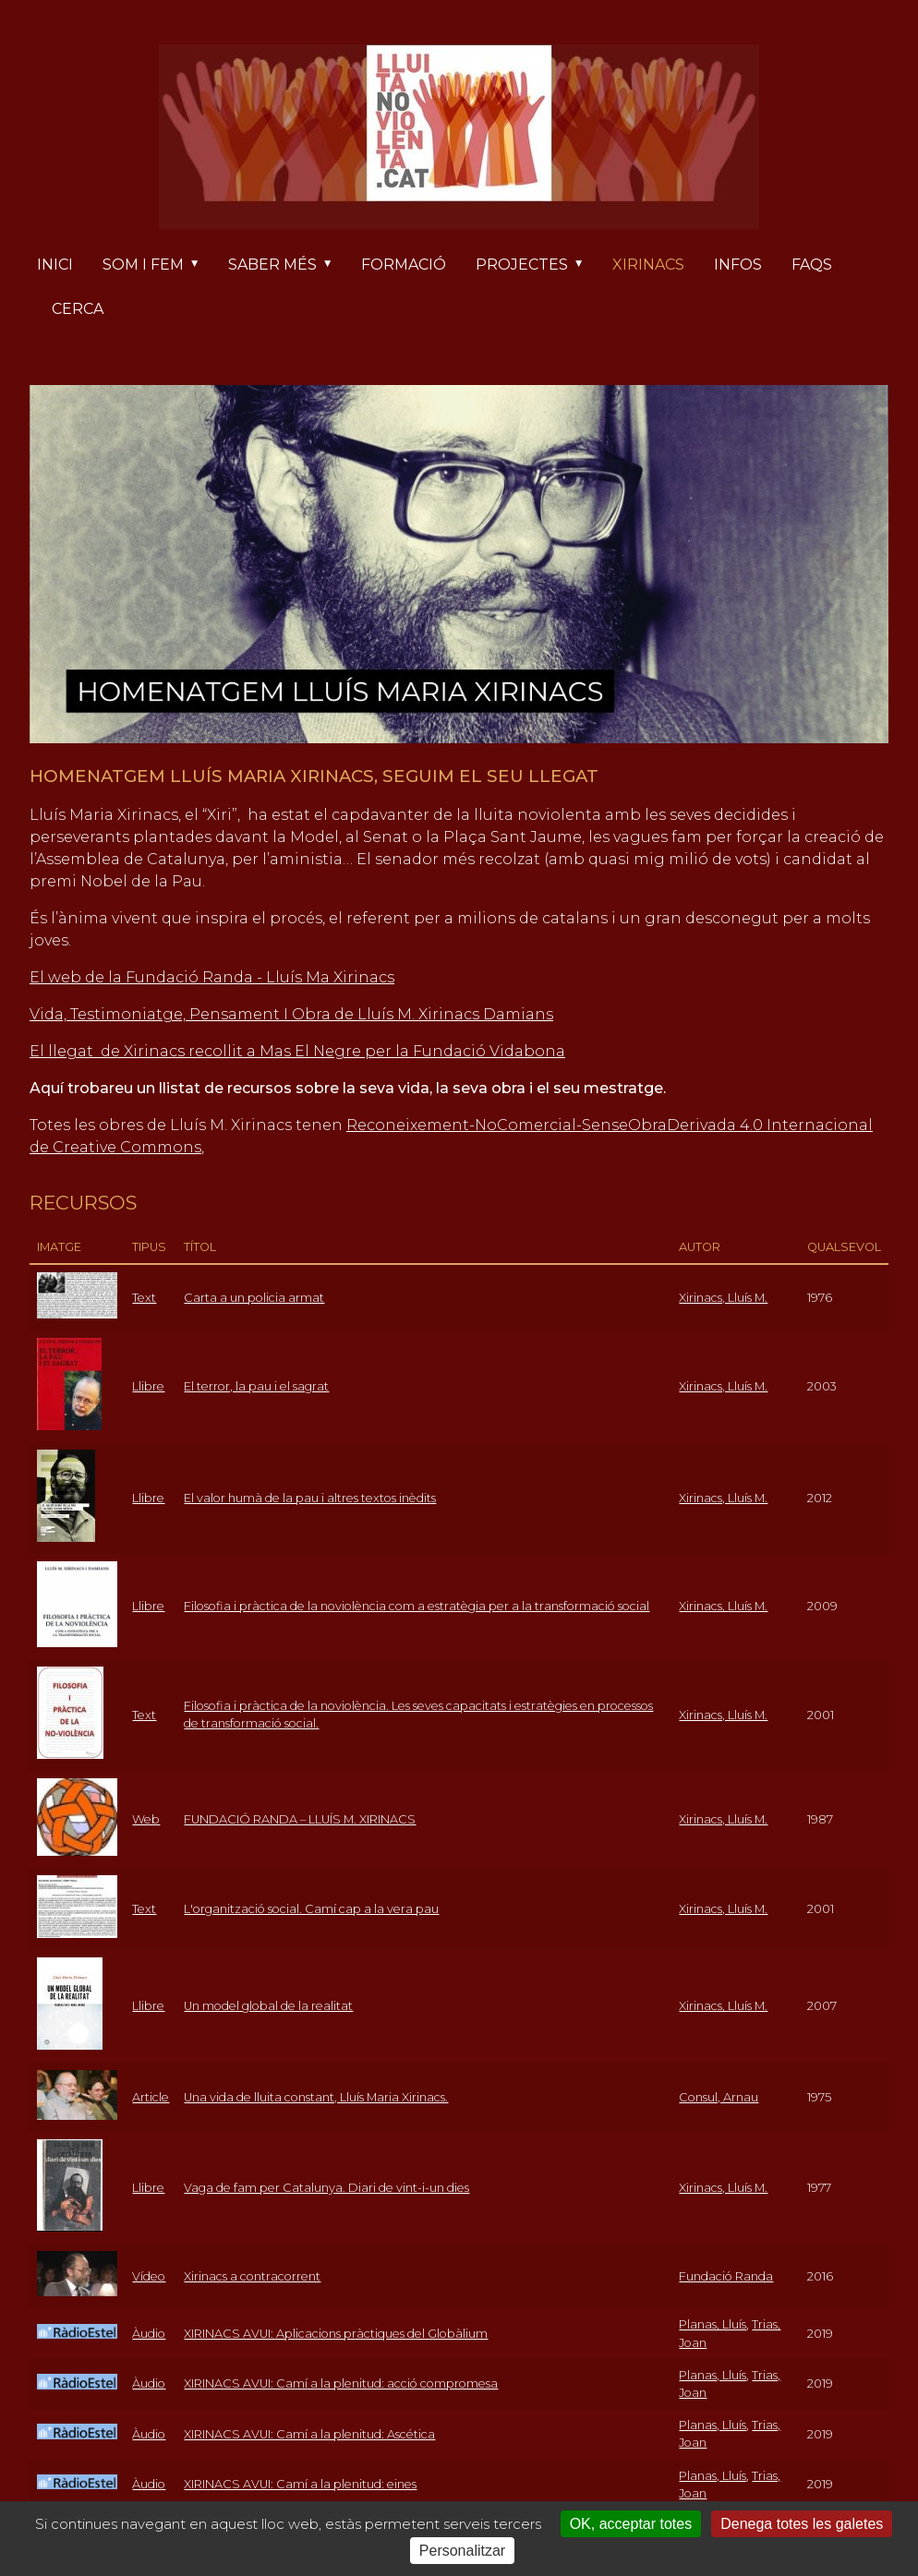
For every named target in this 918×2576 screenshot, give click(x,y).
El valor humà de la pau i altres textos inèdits (310, 1498)
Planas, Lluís (712, 2324)
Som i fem (158, 266)
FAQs (811, 264)
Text (144, 1298)
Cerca (77, 309)
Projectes (537, 266)
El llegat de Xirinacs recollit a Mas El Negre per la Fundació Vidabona (297, 1051)
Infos (738, 264)
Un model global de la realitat (268, 2006)
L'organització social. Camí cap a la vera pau (311, 1909)
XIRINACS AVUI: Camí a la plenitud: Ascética (309, 2434)
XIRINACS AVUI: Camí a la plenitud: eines (300, 2484)
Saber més (287, 266)
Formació (403, 264)
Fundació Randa (726, 2276)
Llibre (148, 1386)
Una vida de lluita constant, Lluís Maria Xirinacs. (316, 2097)
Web (146, 1819)
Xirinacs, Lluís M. (723, 1298)
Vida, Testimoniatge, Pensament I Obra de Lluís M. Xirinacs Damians (291, 1014)
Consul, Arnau (718, 2097)
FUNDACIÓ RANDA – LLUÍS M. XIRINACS (300, 1819)
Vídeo (148, 2276)
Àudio (148, 2334)
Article (150, 2097)
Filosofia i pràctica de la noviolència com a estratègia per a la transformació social (416, 1606)
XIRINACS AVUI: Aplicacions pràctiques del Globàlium (336, 2334)
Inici (55, 264)
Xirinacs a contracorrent (252, 2276)
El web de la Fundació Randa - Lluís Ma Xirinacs (212, 977)
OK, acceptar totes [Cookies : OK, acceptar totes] (631, 2524)
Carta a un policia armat (254, 1298)
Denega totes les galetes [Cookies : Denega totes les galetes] (801, 2524)
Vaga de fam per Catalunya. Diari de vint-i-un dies (326, 2188)
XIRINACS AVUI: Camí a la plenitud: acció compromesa (341, 2383)
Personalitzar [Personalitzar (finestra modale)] (462, 2550)
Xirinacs (648, 264)
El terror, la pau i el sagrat (256, 1386)
